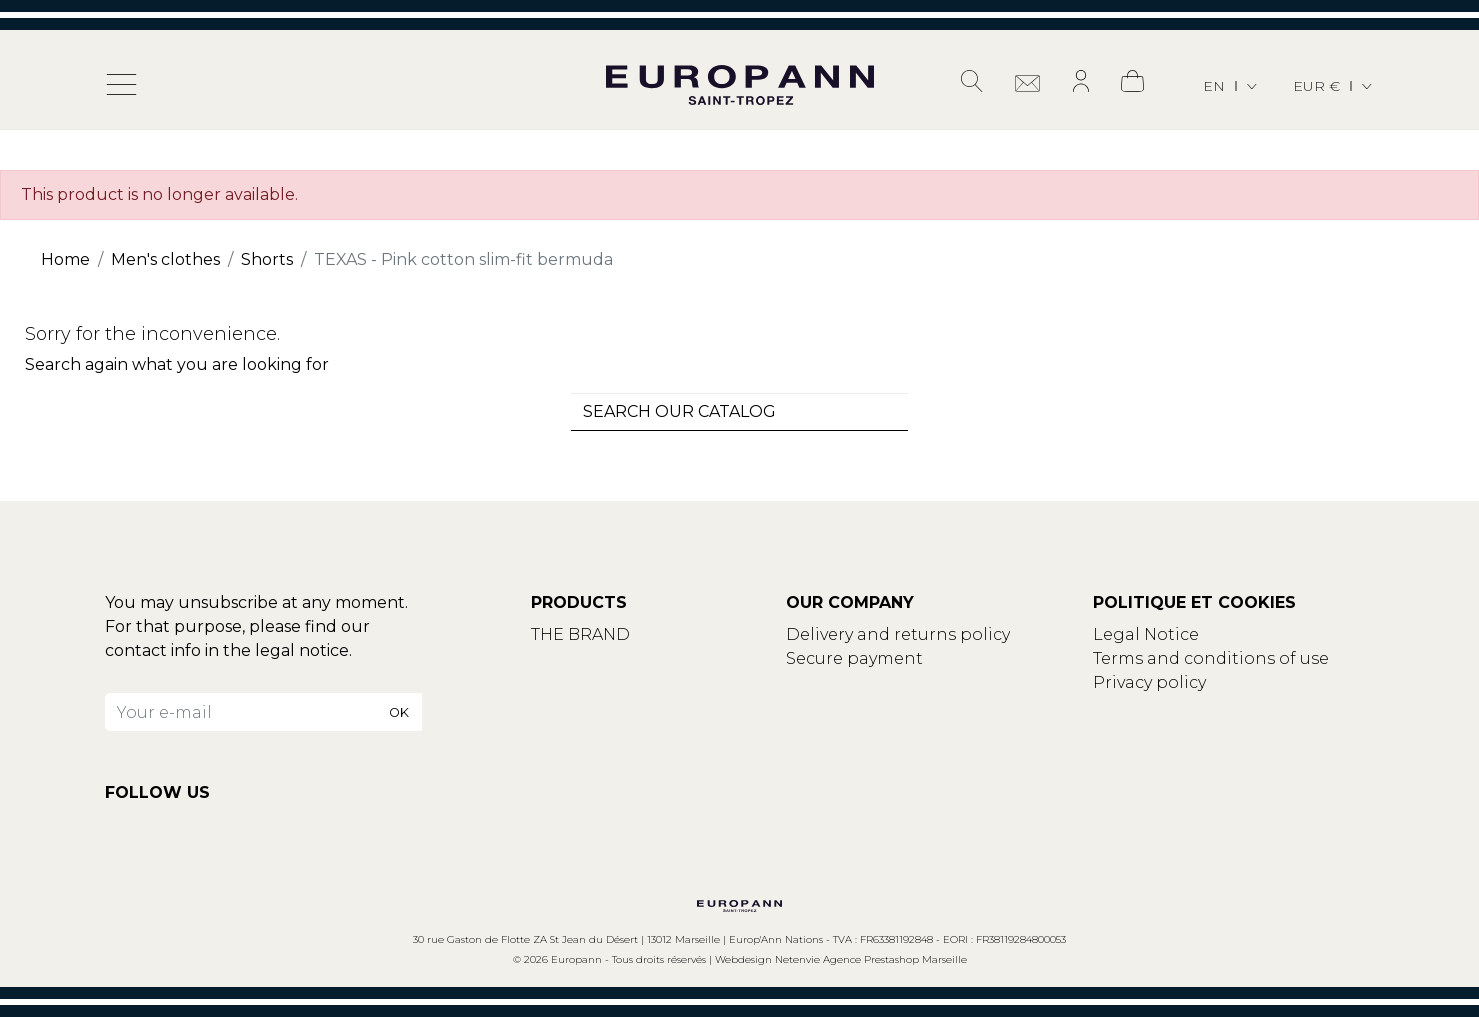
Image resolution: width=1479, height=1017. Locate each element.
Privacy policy (1149, 682)
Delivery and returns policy (898, 634)
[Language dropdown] (1231, 86)
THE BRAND (580, 634)
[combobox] (740, 412)
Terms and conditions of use (1211, 658)
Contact (565, 658)
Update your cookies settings (1215, 706)
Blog (551, 682)
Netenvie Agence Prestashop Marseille (871, 959)
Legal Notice (1146, 634)
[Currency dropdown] (1334, 86)
